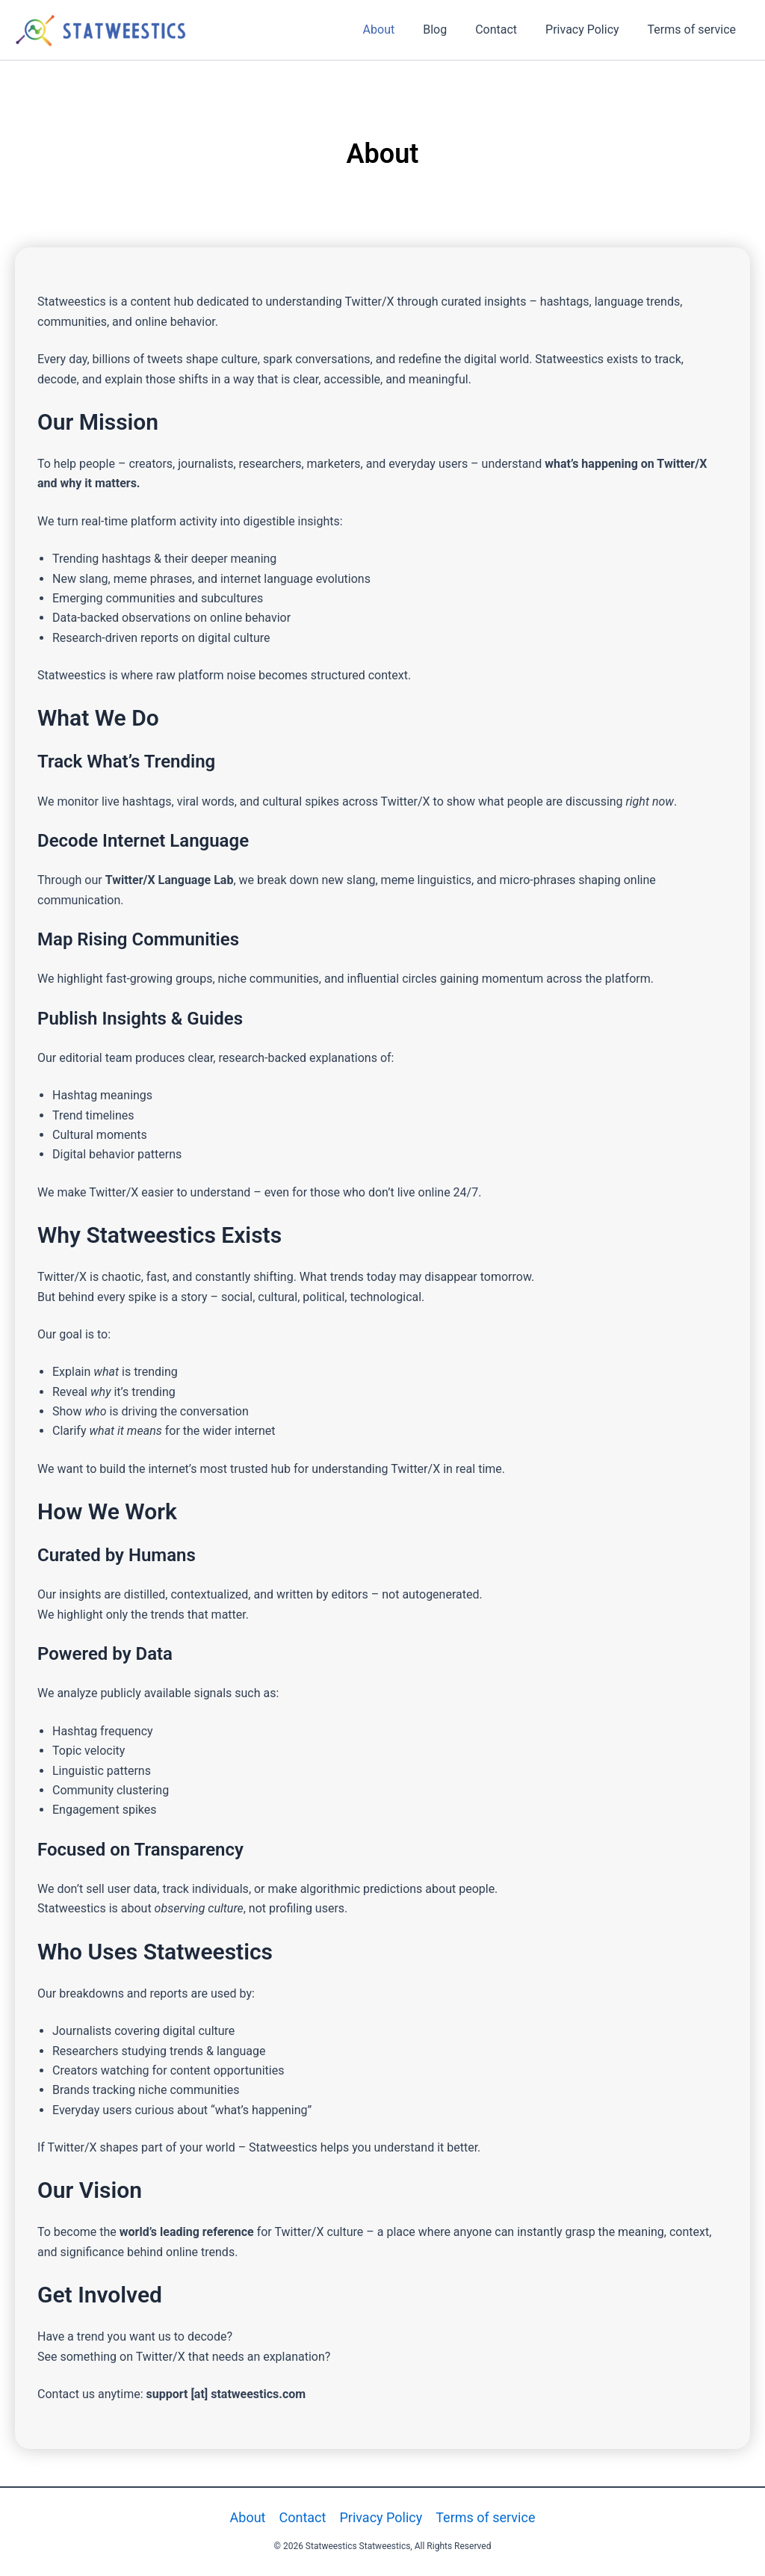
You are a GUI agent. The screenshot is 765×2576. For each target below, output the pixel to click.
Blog (450, 29)
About (399, 29)
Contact (507, 29)
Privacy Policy (589, 29)
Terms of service (694, 29)
